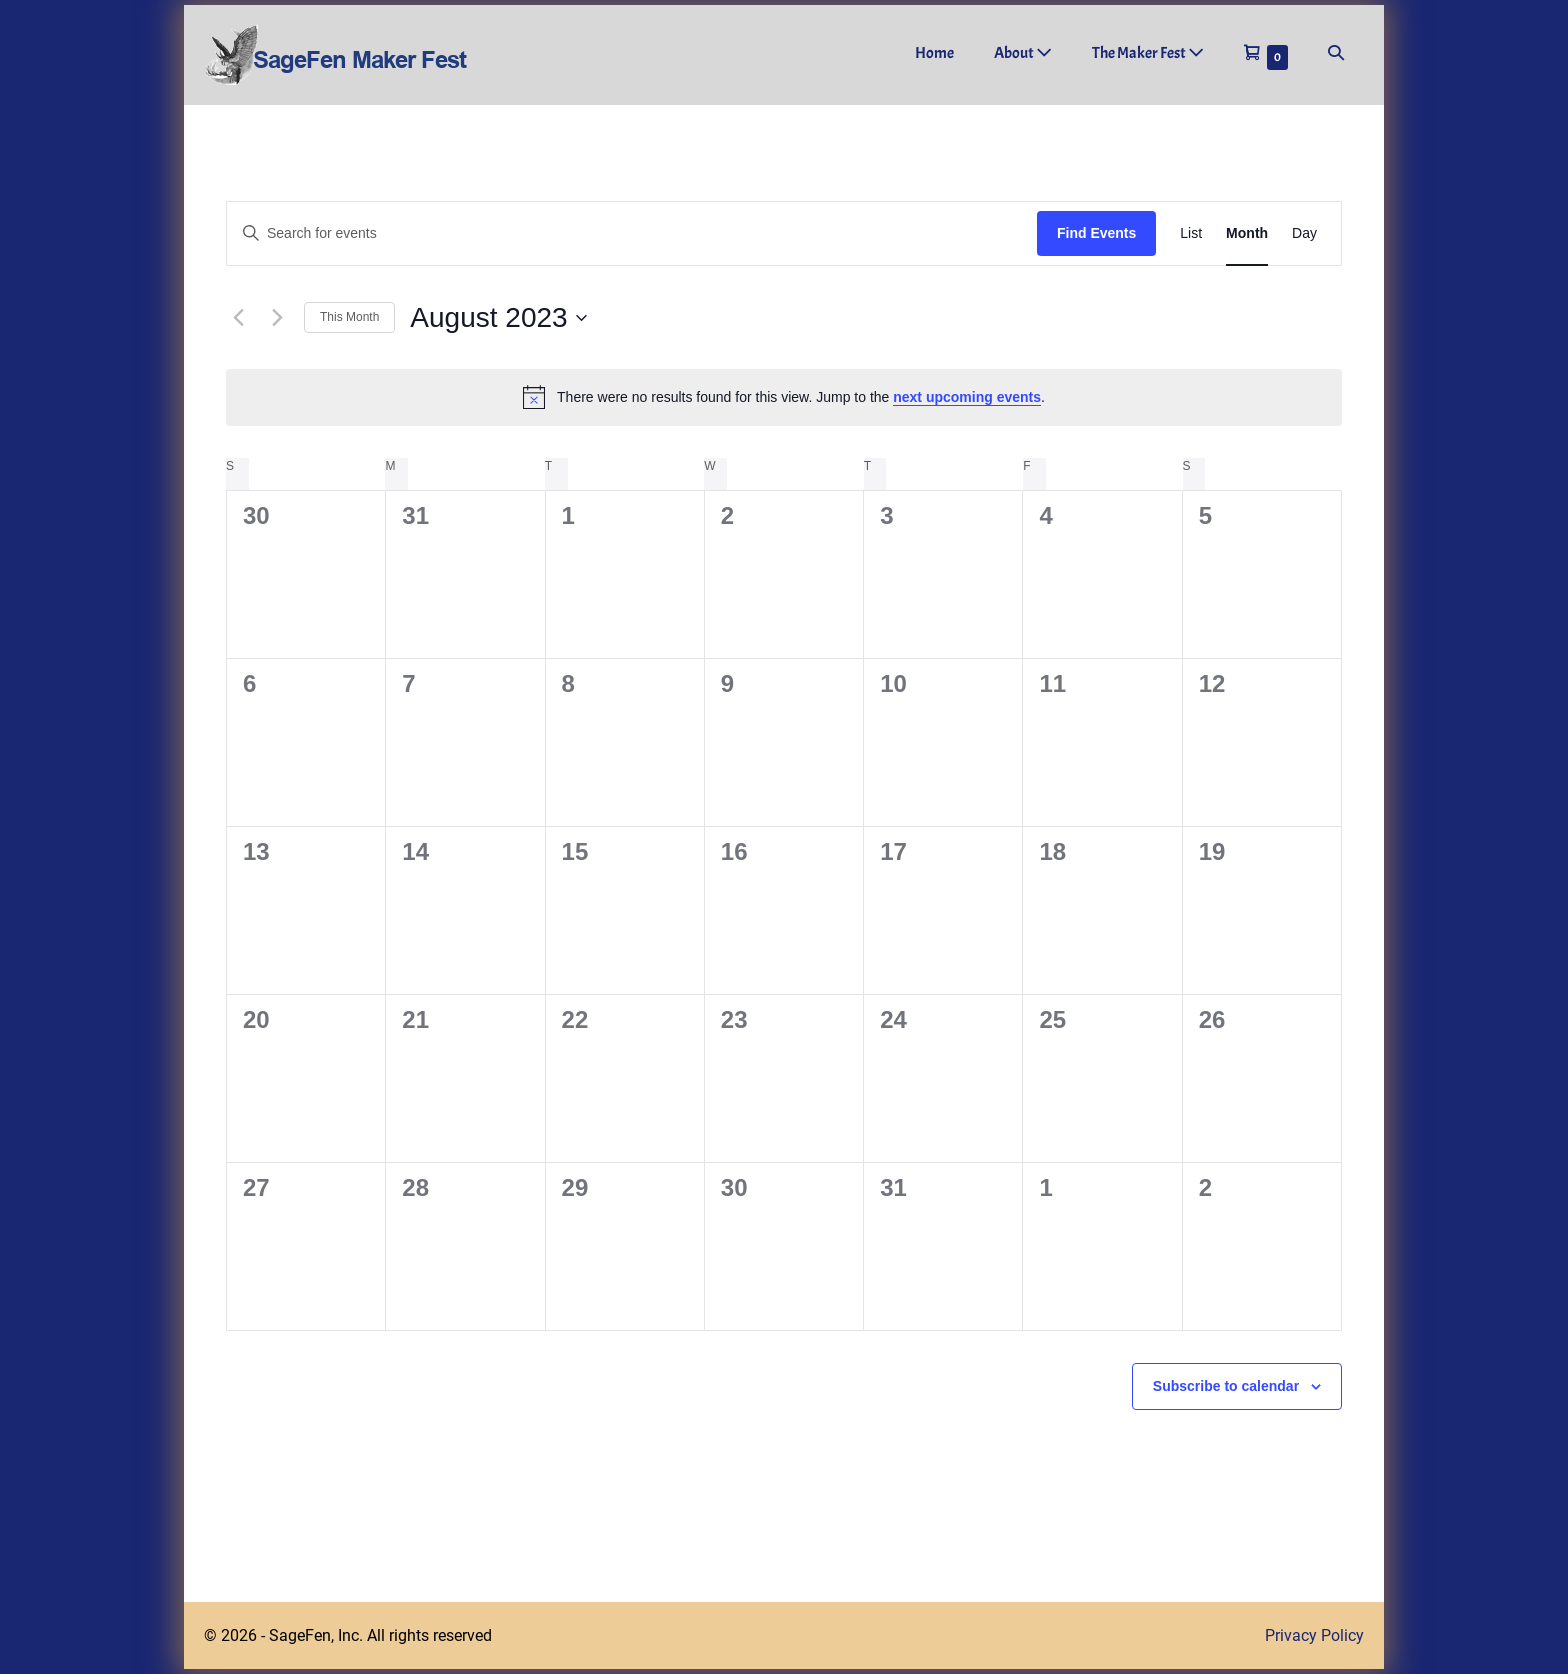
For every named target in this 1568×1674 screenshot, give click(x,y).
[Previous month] (238, 318)
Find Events (1096, 233)
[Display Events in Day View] (1304, 233)
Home (934, 53)
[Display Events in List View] (1191, 233)
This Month (349, 317)
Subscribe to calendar (1226, 1386)
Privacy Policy (1314, 1635)
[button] (1336, 53)
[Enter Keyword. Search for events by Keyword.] (632, 233)
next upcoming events (967, 397)
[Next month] (277, 318)
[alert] (784, 397)
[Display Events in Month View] (1247, 233)
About (1023, 53)
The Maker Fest (1148, 53)
